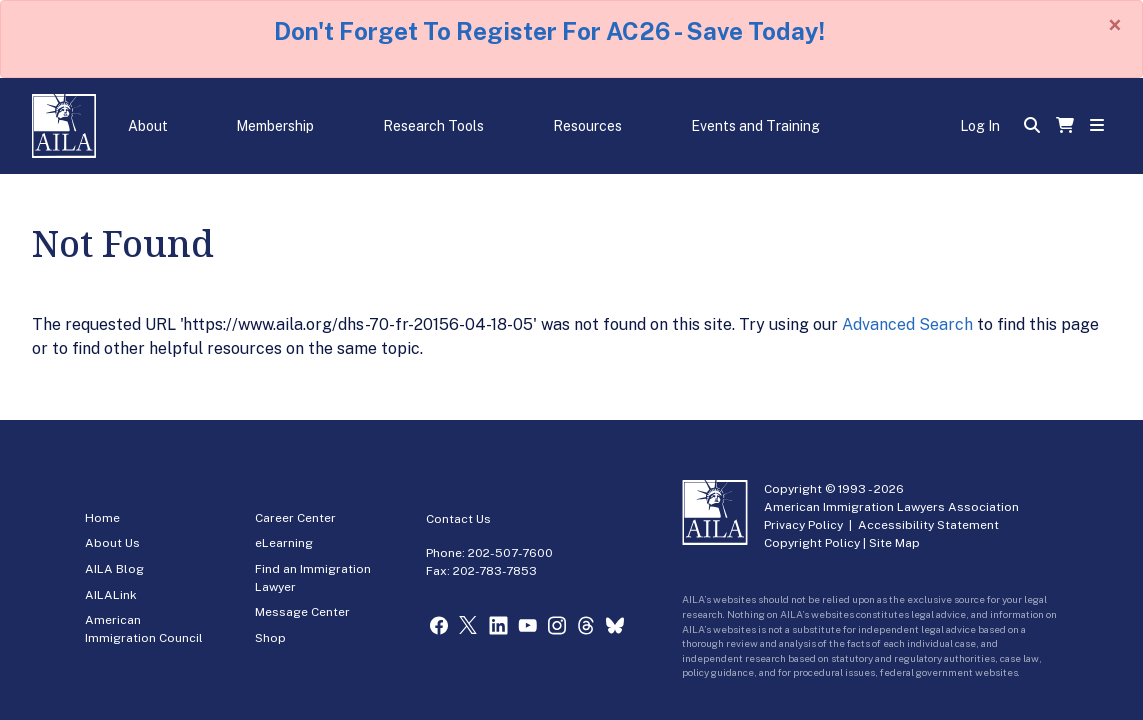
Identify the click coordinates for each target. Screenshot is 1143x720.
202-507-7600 (510, 553)
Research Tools (433, 126)
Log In (980, 126)
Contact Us (458, 519)
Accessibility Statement (928, 525)
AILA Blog (114, 569)
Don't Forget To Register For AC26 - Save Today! (549, 31)
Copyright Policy (812, 543)
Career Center (295, 518)
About (148, 126)
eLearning (284, 543)
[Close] (1115, 25)
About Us (112, 543)
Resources (587, 126)
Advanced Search (907, 324)
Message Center (302, 612)
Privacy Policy (803, 525)
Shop (270, 638)
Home (102, 518)
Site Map (894, 543)
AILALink (111, 595)
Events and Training (755, 126)
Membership (275, 126)
